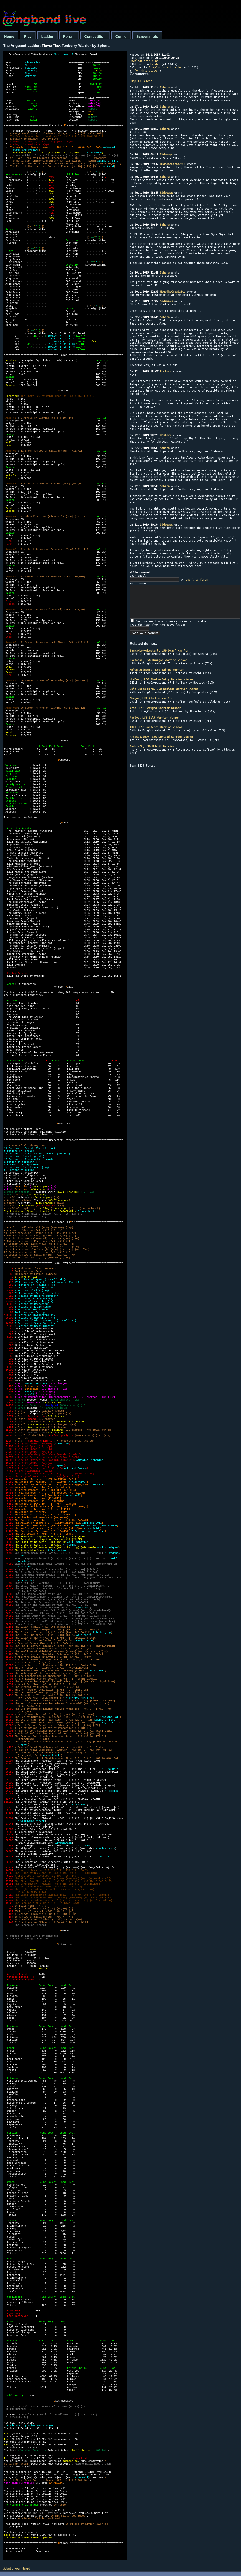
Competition (95, 37)
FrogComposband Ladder (165, 67)
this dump (144, 60)
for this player (146, 70)
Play (27, 37)
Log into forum (197, 579)
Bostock (165, 371)
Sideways (166, 154)
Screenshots (147, 37)
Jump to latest (141, 81)
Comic (121, 37)
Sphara (165, 87)
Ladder (47, 37)
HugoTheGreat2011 (172, 163)
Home (9, 37)
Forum (69, 37)
